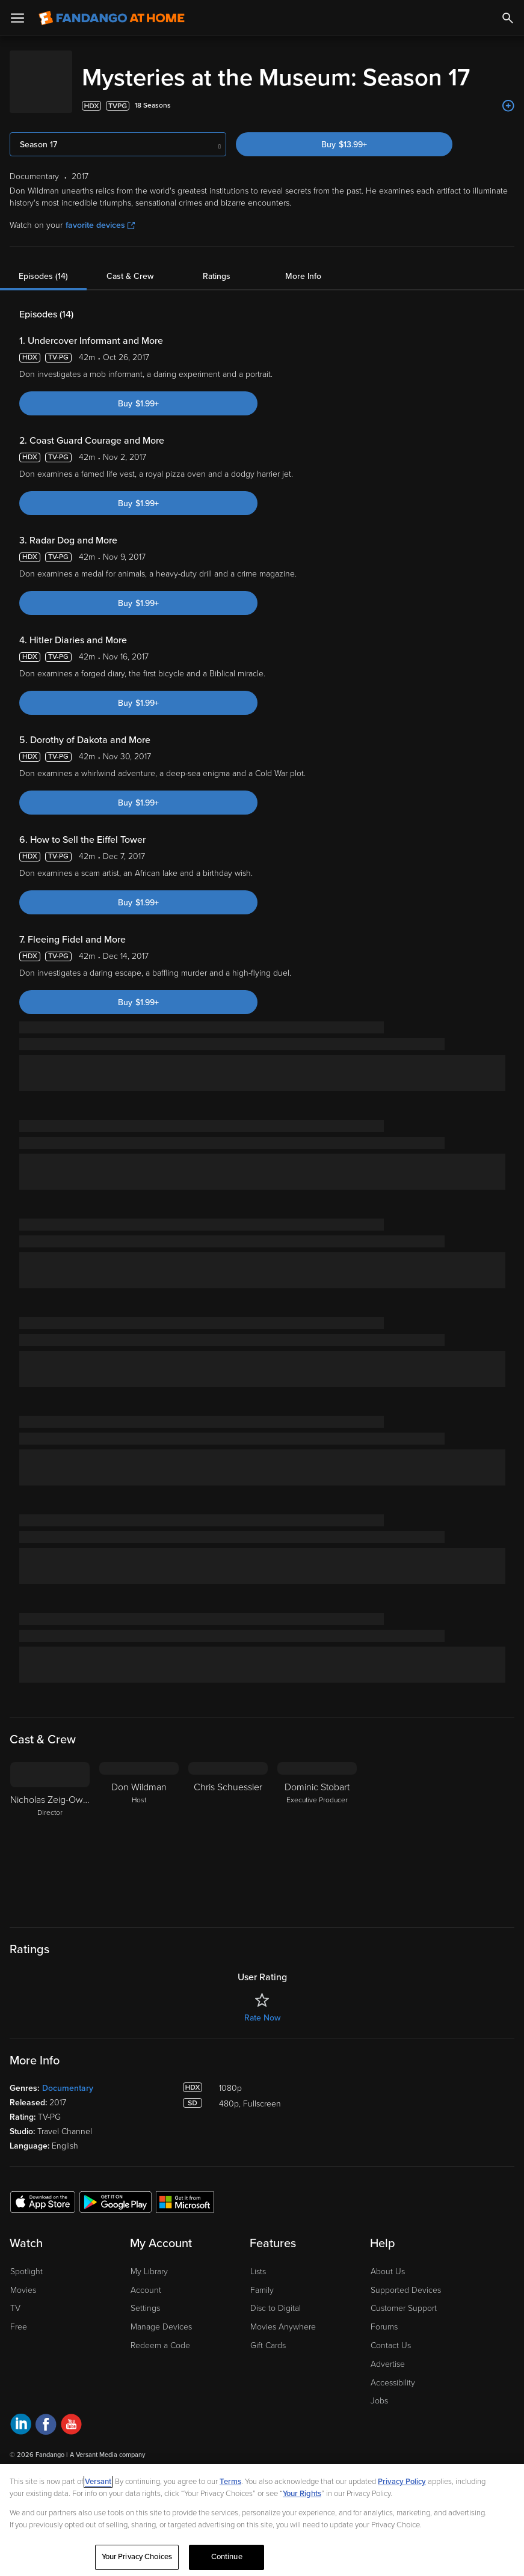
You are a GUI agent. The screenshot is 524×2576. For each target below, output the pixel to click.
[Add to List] (508, 125)
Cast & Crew (129, 295)
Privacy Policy (402, 2481)
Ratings (216, 295)
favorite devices (100, 244)
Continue (226, 2557)
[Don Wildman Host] (139, 1856)
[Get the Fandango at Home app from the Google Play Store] (115, 2221)
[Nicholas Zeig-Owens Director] (50, 1856)
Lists (258, 2291)
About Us (388, 2291)
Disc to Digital (275, 2327)
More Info (303, 295)
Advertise (388, 2383)
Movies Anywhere (283, 2346)
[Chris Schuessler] (228, 1856)
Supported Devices (406, 2309)
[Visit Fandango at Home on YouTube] (71, 2445)
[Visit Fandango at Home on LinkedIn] (21, 2445)
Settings (145, 2327)
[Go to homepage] (111, 18)
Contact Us (391, 2365)
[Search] (508, 18)
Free (18, 2346)
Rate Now (262, 2037)
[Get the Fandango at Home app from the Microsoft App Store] (184, 2221)
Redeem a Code (160, 2365)
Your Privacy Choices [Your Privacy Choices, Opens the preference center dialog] (137, 2557)
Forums (384, 2346)
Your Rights (302, 2493)
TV (15, 2327)
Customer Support (404, 2327)
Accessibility (393, 2402)
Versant (98, 2481)
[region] (262, 2520)
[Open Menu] (17, 18)
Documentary (67, 2107)
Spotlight (26, 2291)
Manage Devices (161, 2346)
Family (262, 2309)
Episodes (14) (43, 295)
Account (146, 2309)
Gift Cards (268, 2365)
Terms (230, 2481)
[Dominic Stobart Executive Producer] (317, 1856)
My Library (149, 2291)
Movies (23, 2309)
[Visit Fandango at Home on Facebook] (46, 2445)
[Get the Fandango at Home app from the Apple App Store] (43, 2221)
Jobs (379, 2420)
